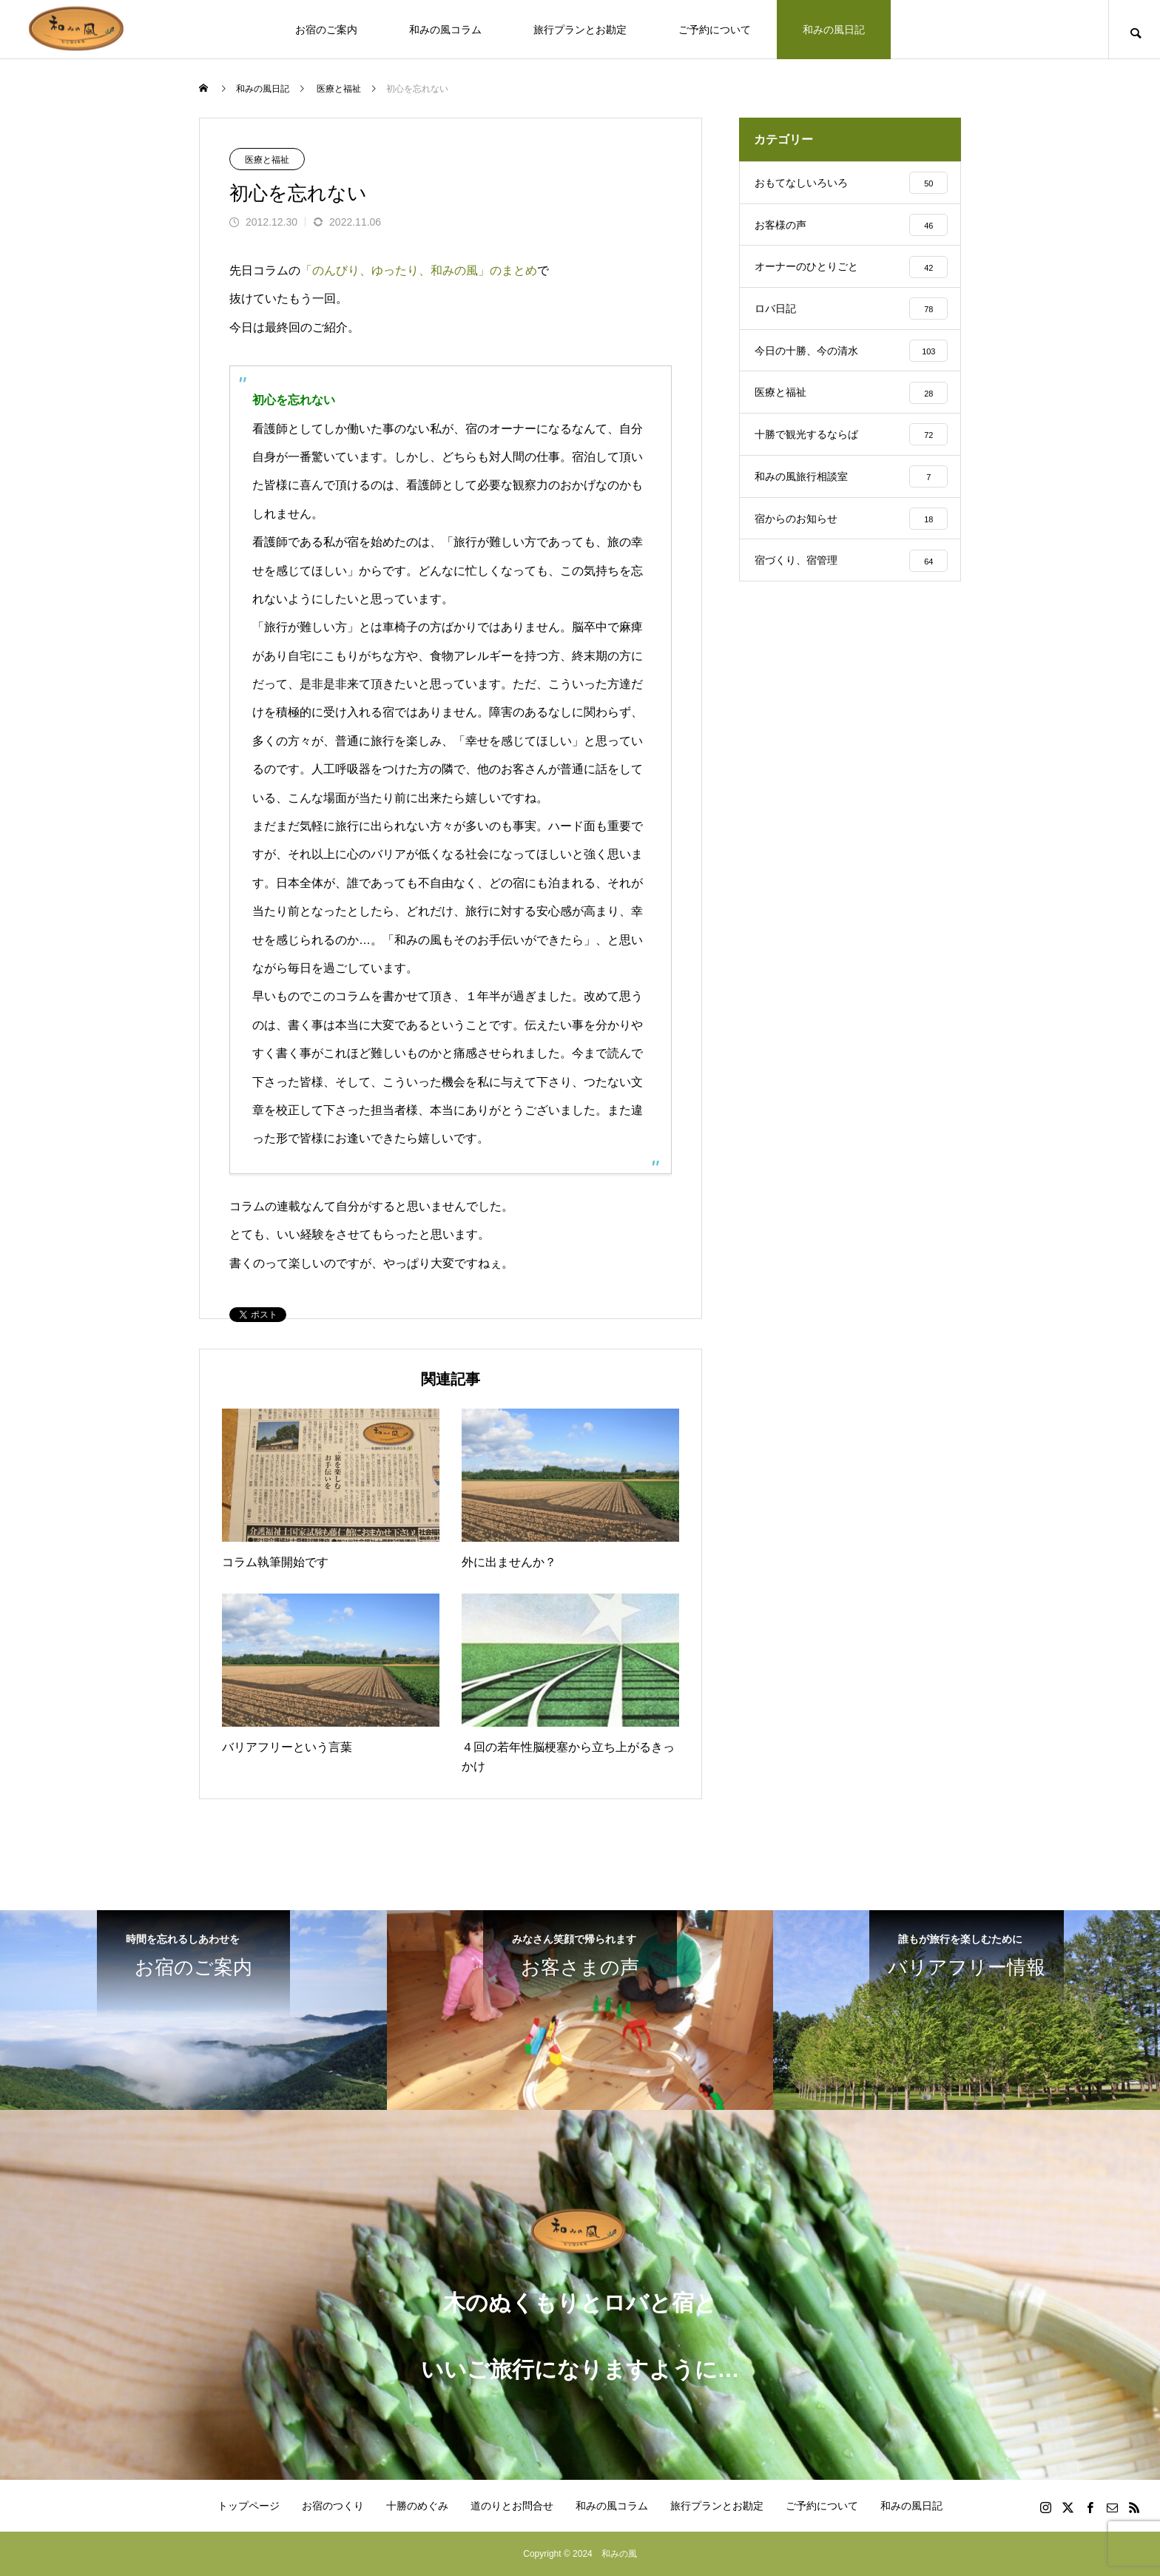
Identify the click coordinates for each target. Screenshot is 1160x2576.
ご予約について (714, 30)
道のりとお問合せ (512, 2506)
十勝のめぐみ (417, 2506)
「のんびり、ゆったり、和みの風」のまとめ (418, 270)
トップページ (249, 2506)
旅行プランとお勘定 (580, 30)
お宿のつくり (333, 2506)
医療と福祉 (267, 160)
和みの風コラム (445, 30)
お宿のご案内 (326, 30)
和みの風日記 (834, 30)
